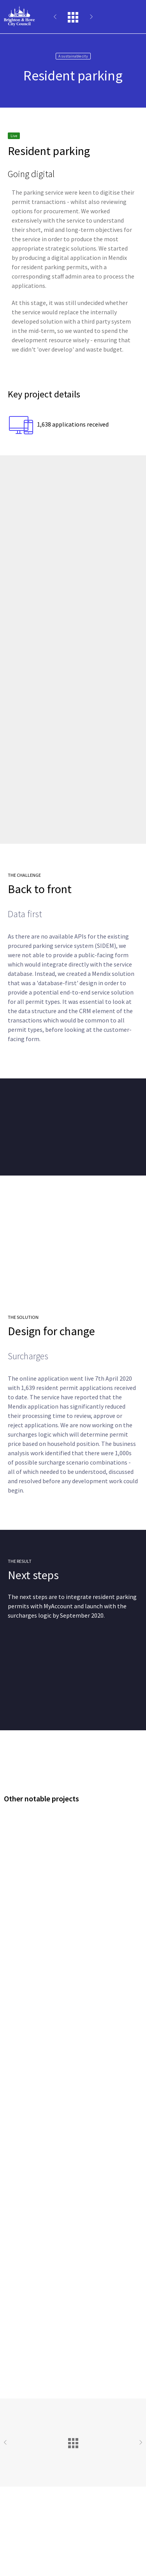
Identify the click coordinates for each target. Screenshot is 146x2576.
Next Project (87, 17)
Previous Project (59, 17)
